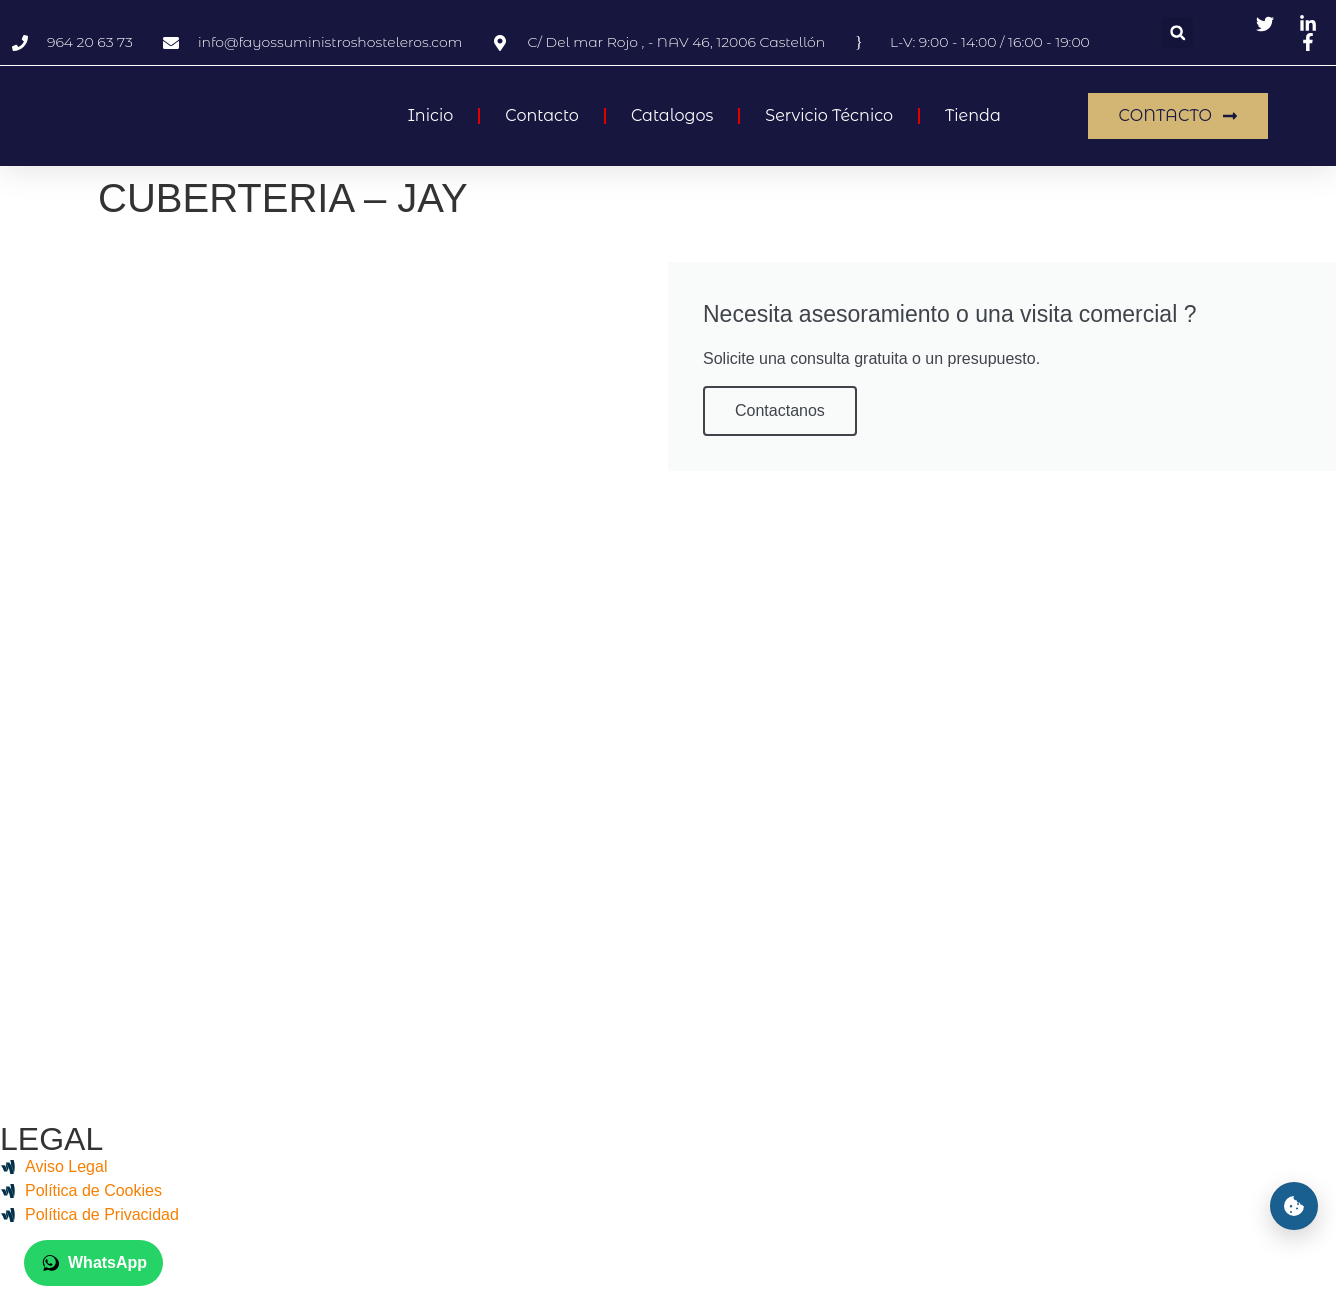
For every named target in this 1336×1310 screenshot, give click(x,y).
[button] (1177, 32)
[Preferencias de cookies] (1294, 1206)
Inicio (431, 115)
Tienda (973, 115)
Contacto (542, 115)
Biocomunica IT (787, 1268)
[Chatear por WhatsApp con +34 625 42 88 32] (93, 1263)
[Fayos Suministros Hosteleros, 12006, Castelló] (668, 645)
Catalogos (672, 115)
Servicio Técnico (829, 115)
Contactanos (780, 410)
